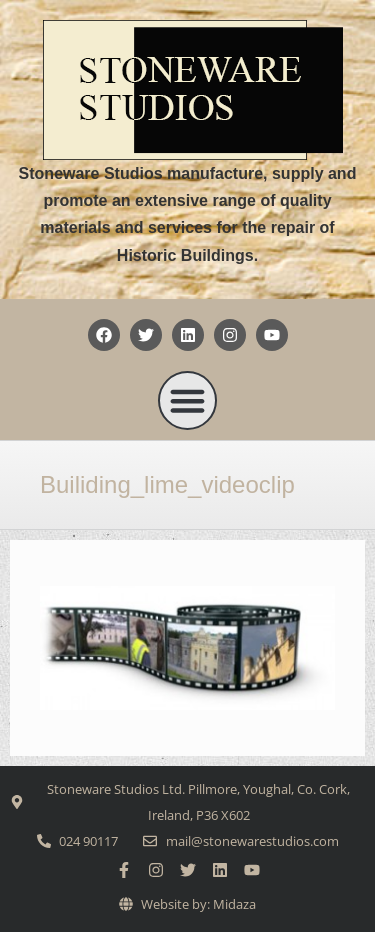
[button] (188, 401)
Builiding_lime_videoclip (167, 484)
